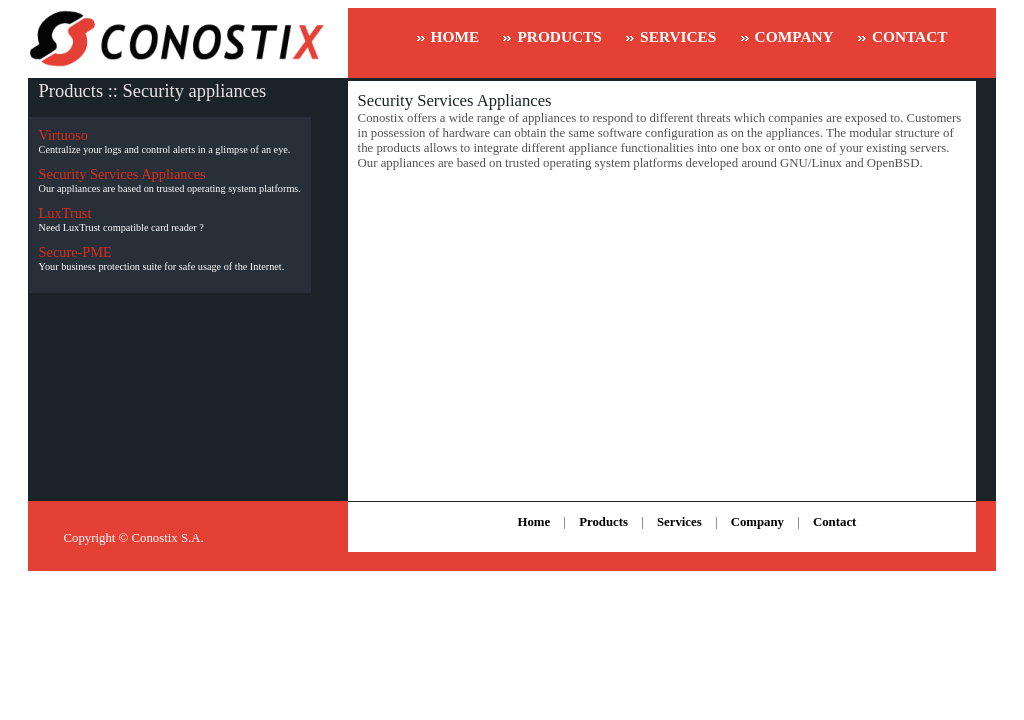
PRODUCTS (559, 36)
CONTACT (910, 36)
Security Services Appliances (122, 174)
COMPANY (794, 36)
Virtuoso (63, 135)
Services (679, 522)
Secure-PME (75, 252)
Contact (834, 522)
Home (533, 522)
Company (757, 522)
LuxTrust (65, 213)
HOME (455, 36)
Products (603, 522)
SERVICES (678, 36)
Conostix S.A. (168, 538)
